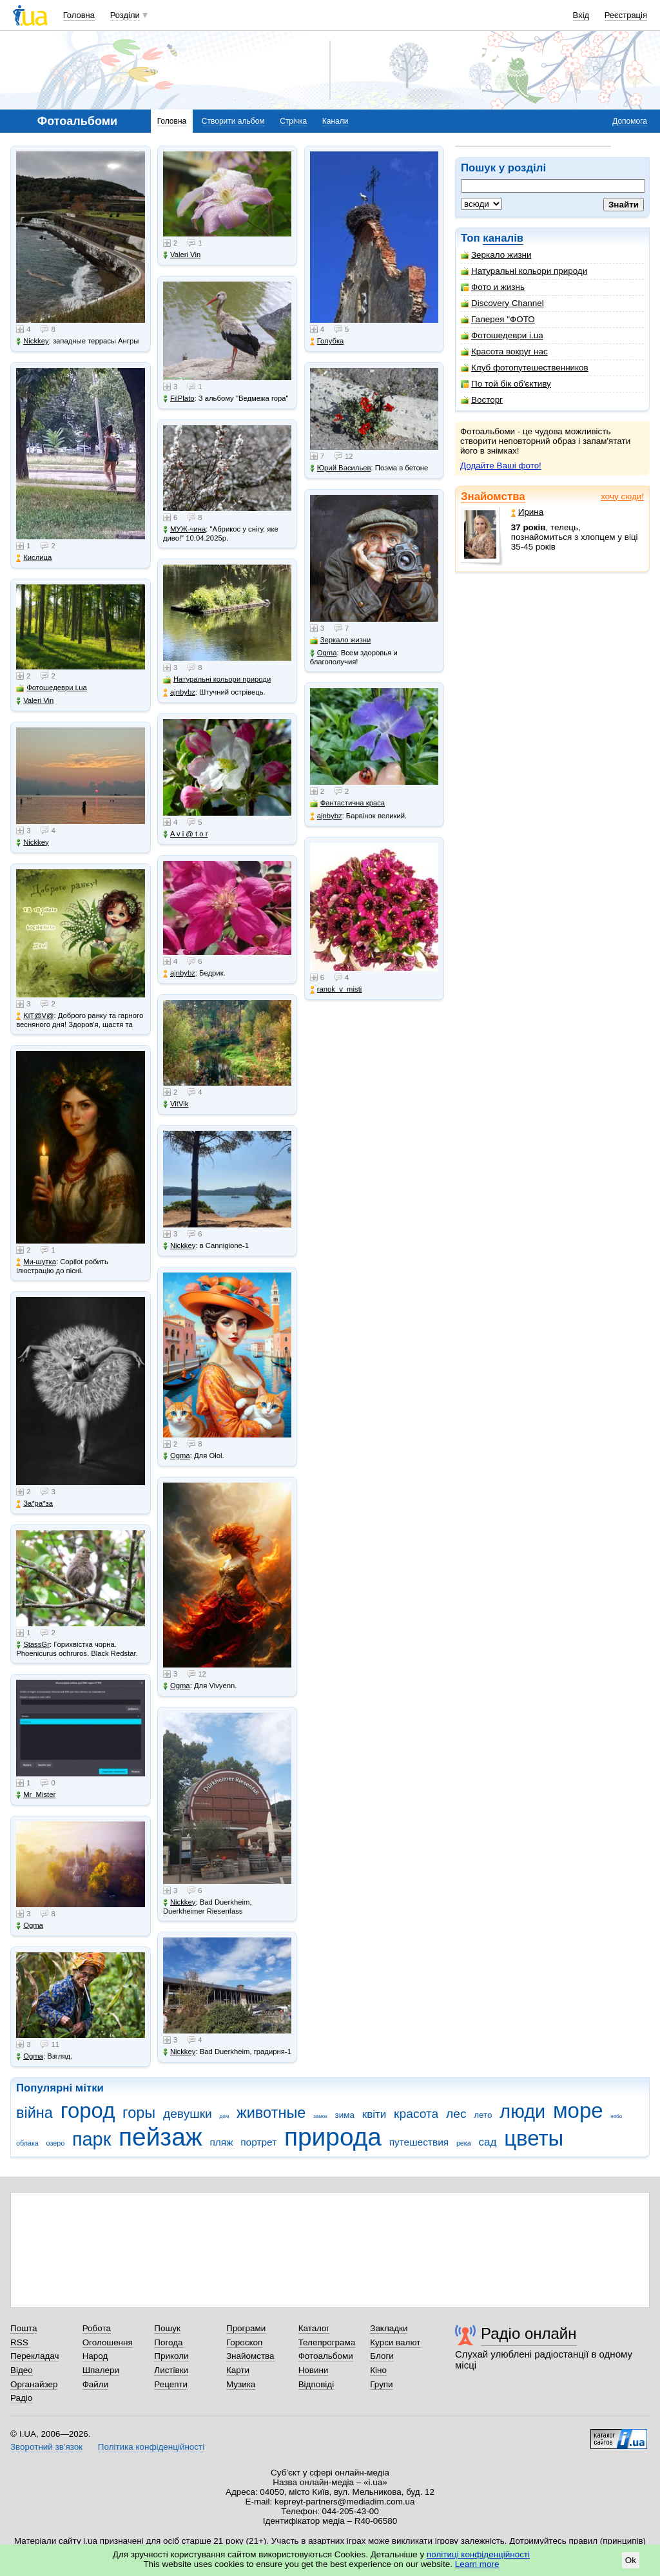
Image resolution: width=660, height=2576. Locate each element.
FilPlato (179, 398)
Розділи (125, 15)
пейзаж (160, 2137)
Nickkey (32, 341)
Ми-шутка (36, 1262)
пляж (221, 2142)
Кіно (378, 2370)
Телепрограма (327, 2342)
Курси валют (395, 2342)
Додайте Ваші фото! (500, 465)
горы (138, 2112)
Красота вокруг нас (504, 351)
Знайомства (493, 496)
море (578, 2110)
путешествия (419, 2142)
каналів (503, 238)
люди (522, 2111)
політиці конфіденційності (478, 2554)
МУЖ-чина (184, 529)
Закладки (388, 2328)
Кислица (34, 557)
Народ (95, 2356)
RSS (19, 2342)
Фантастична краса (347, 803)
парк (91, 2139)
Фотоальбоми (325, 2356)
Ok (630, 2560)
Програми (246, 2328)
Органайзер (33, 2384)
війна (34, 2112)
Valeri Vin (34, 701)
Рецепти (171, 2384)
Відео (21, 2370)
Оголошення (107, 2342)
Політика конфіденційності (151, 2447)
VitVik (175, 1104)
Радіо (21, 2398)
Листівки (171, 2370)
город (88, 2110)
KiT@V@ (34, 1016)
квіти (374, 2114)
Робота (96, 2328)
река (463, 2143)
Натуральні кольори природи (524, 271)
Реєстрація (626, 15)
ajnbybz (179, 692)
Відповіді (316, 2384)
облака (27, 2143)
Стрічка (293, 121)
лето (483, 2115)
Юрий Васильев (340, 468)
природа (333, 2137)
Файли (95, 2384)
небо (616, 2116)
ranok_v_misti (336, 989)
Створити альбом (233, 121)
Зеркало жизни (496, 255)
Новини (313, 2370)
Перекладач (34, 2356)
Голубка (327, 341)
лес (456, 2113)
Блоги (382, 2356)
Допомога (629, 121)
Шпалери (100, 2370)
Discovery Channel (502, 303)
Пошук (167, 2328)
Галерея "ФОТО (498, 319)
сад (488, 2142)
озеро (55, 2143)
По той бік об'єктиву (506, 384)
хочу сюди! (622, 496)
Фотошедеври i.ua (502, 335)
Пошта (23, 2328)
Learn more (477, 2564)
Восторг (482, 400)
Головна (79, 15)
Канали (335, 121)
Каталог (314, 2328)
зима (344, 2115)
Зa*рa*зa (34, 1503)
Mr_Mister (35, 1795)
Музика (240, 2384)
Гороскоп (244, 2342)
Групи (381, 2384)
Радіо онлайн (529, 2333)
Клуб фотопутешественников (524, 367)
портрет (258, 2142)
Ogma (29, 1925)
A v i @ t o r (185, 834)
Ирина (527, 512)
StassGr (33, 1644)
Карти (237, 2370)
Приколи (171, 2356)
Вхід (581, 15)
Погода (168, 2342)
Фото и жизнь (493, 287)
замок (320, 2116)
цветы (533, 2138)
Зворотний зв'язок (46, 2447)
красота (416, 2113)
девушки (187, 2113)
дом (224, 2116)
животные (271, 2112)
